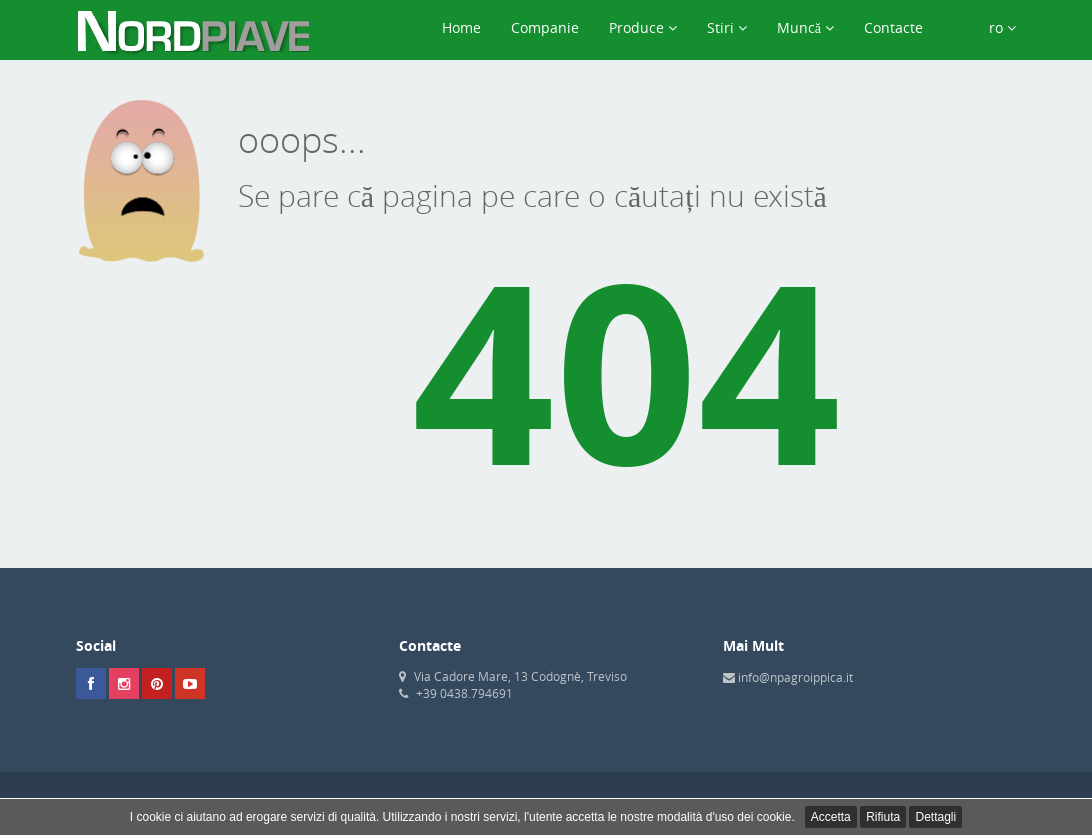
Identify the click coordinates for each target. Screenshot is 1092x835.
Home (461, 27)
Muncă (805, 27)
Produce (643, 27)
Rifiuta (883, 817)
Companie (545, 27)
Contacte (893, 27)
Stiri (727, 27)
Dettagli (935, 817)
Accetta (831, 817)
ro (984, 27)
